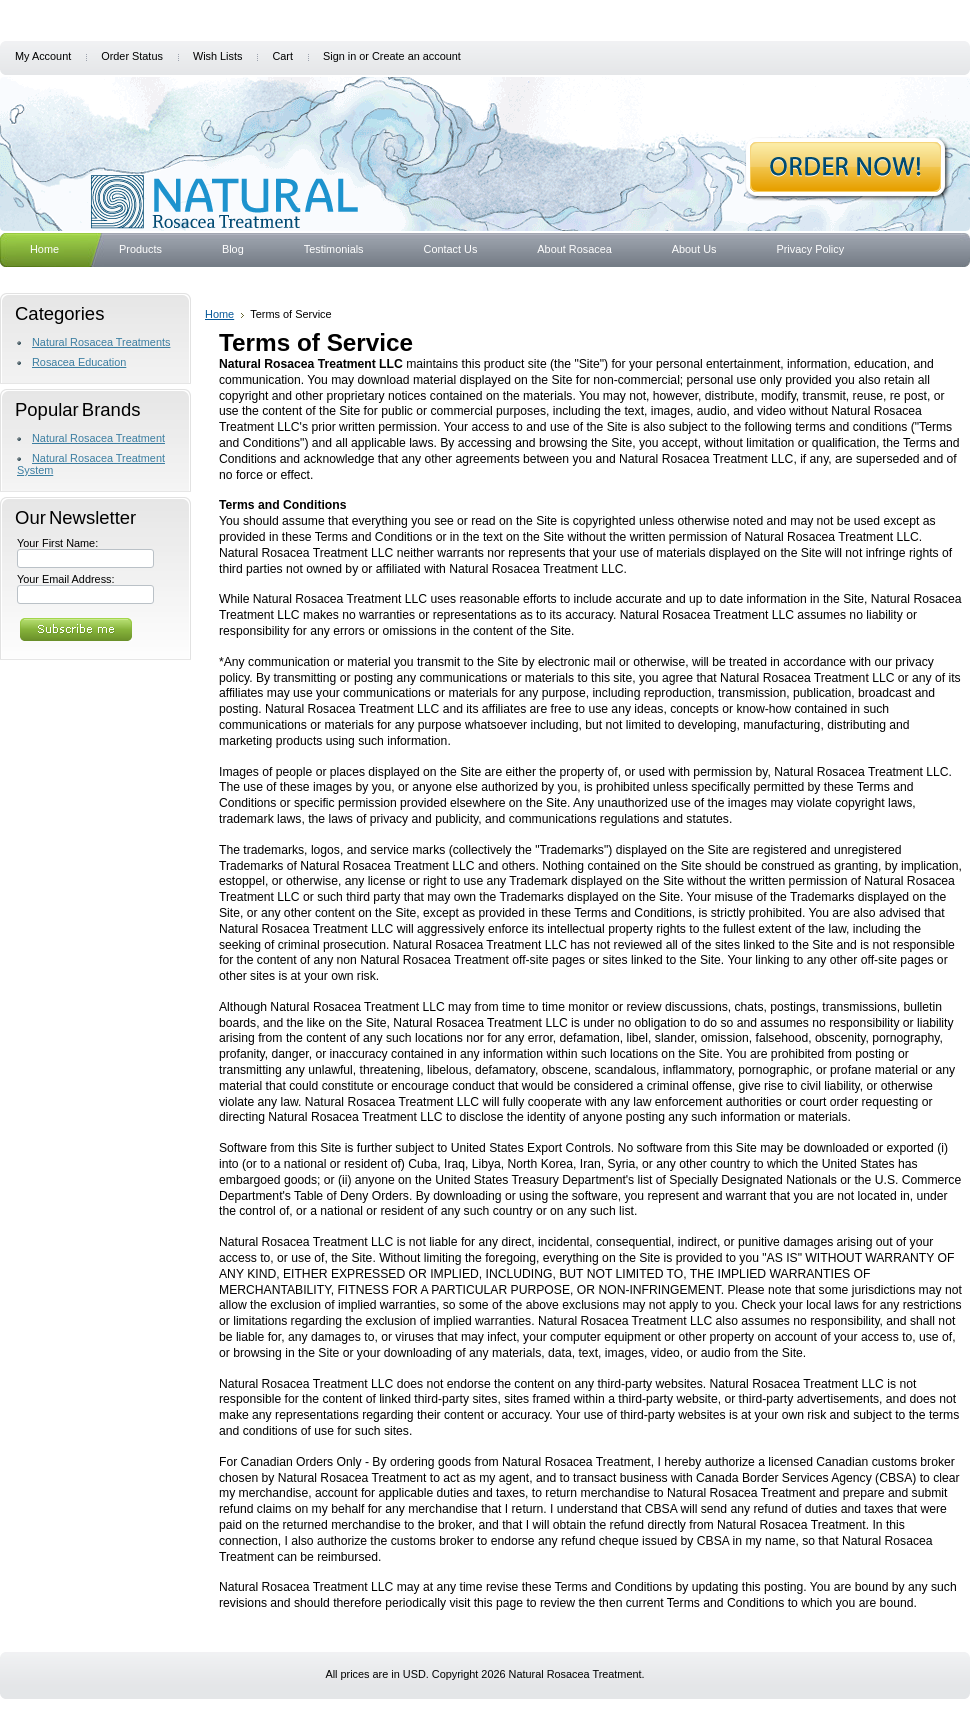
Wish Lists (218, 56)
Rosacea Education (79, 362)
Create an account (416, 56)
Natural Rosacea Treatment (98, 438)
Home (219, 314)
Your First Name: (57, 543)
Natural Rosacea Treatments (101, 342)
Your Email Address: (66, 579)
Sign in (339, 56)
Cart (282, 56)
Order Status (132, 56)
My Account (43, 56)
